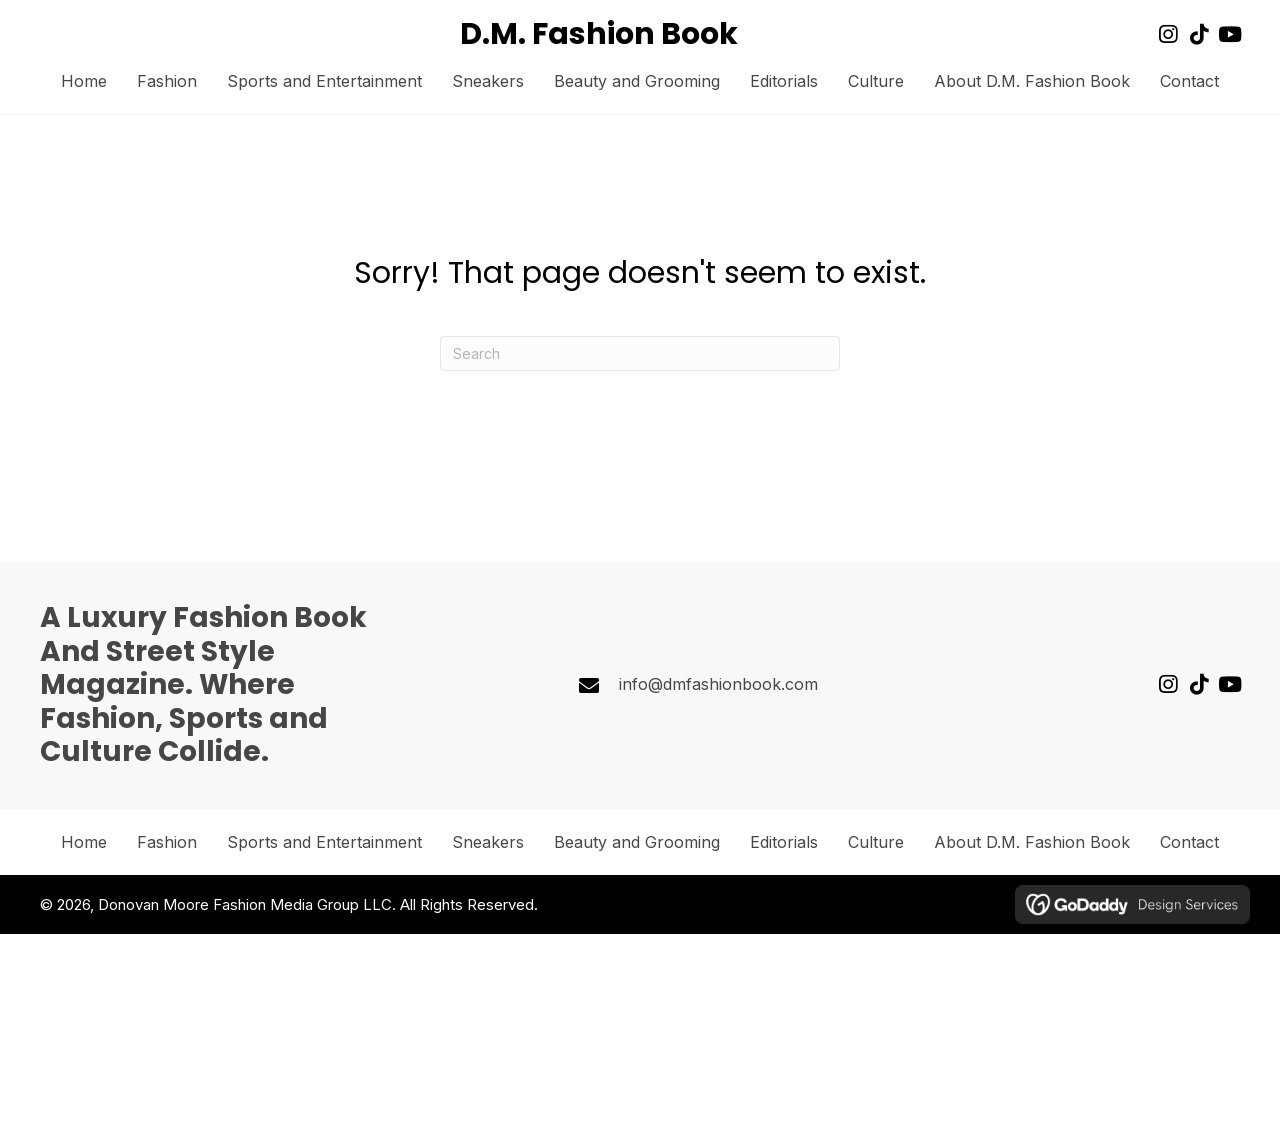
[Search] (640, 353)
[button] (1167, 34)
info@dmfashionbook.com (718, 684)
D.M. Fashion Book (599, 34)
